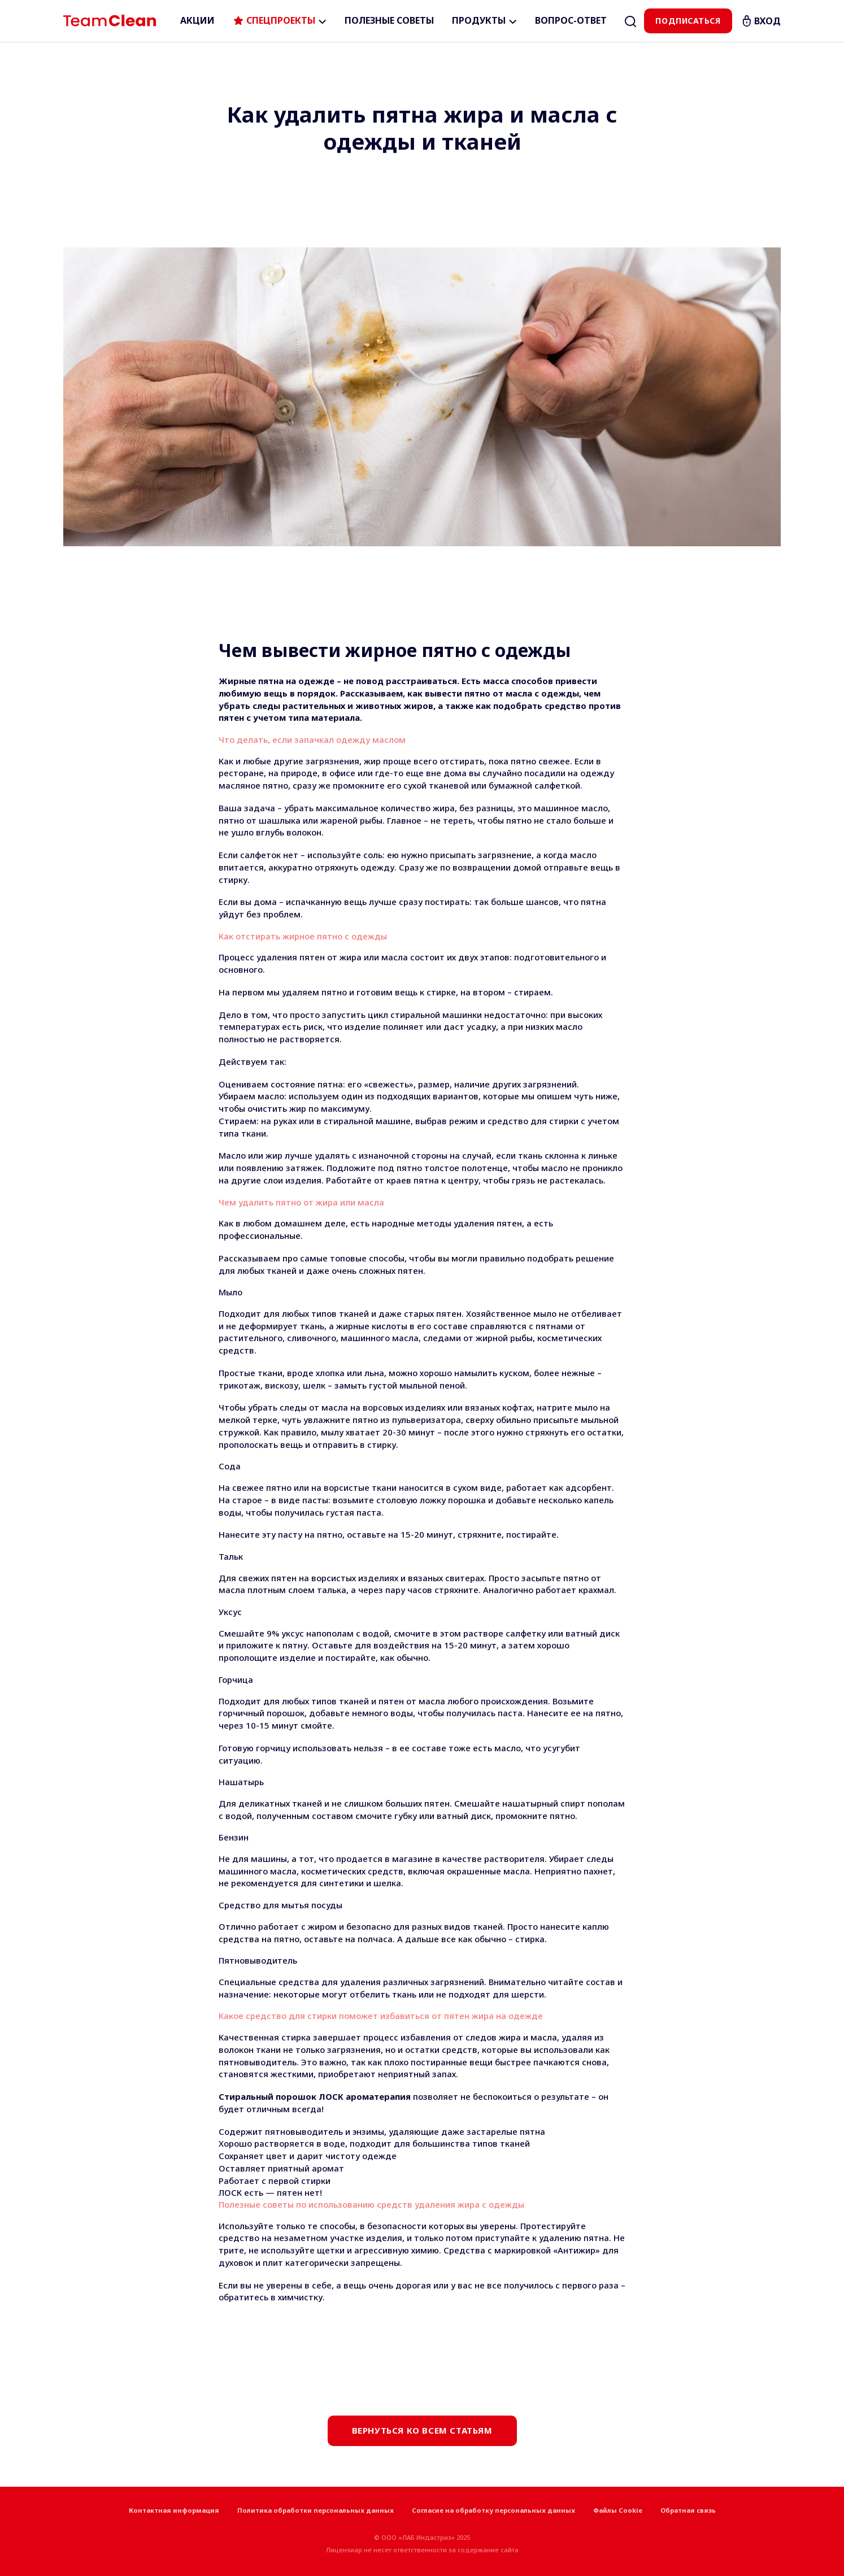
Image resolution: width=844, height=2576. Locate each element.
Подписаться (687, 20)
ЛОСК (230, 2192)
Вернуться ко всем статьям (422, 2430)
